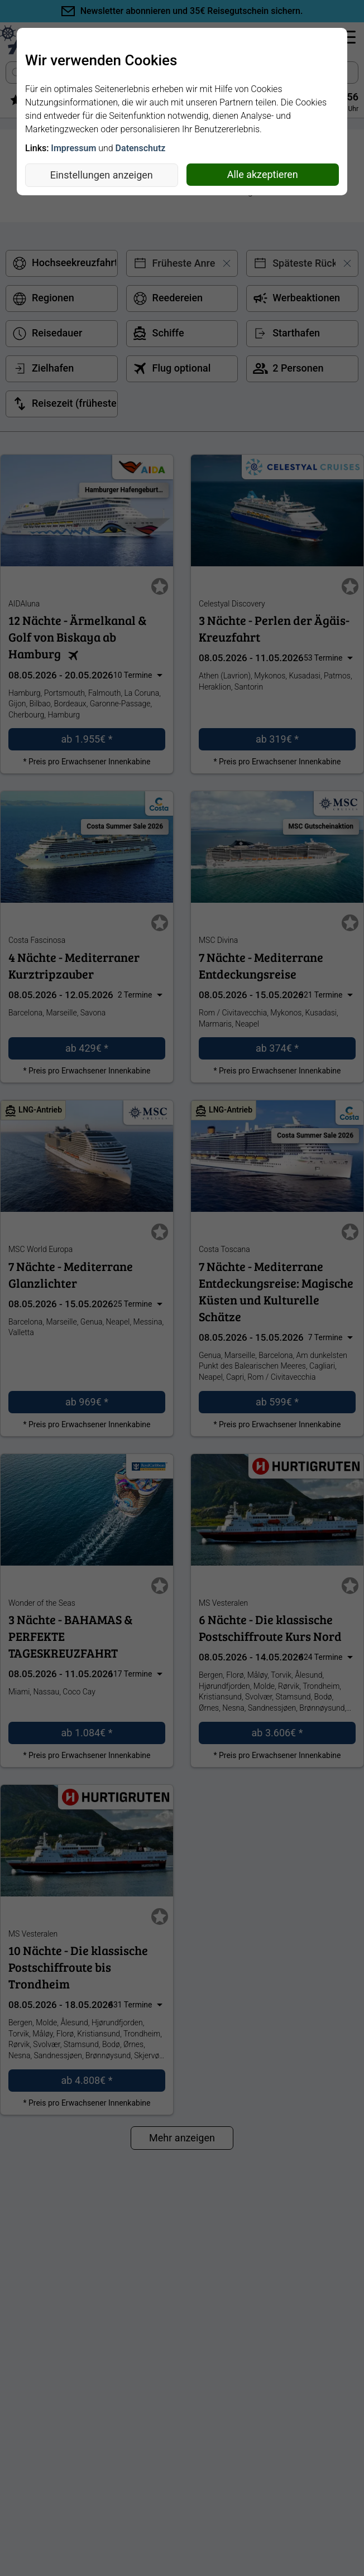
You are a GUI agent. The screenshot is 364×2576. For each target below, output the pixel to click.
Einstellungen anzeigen (101, 175)
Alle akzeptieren (262, 174)
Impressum (73, 148)
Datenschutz (141, 148)
